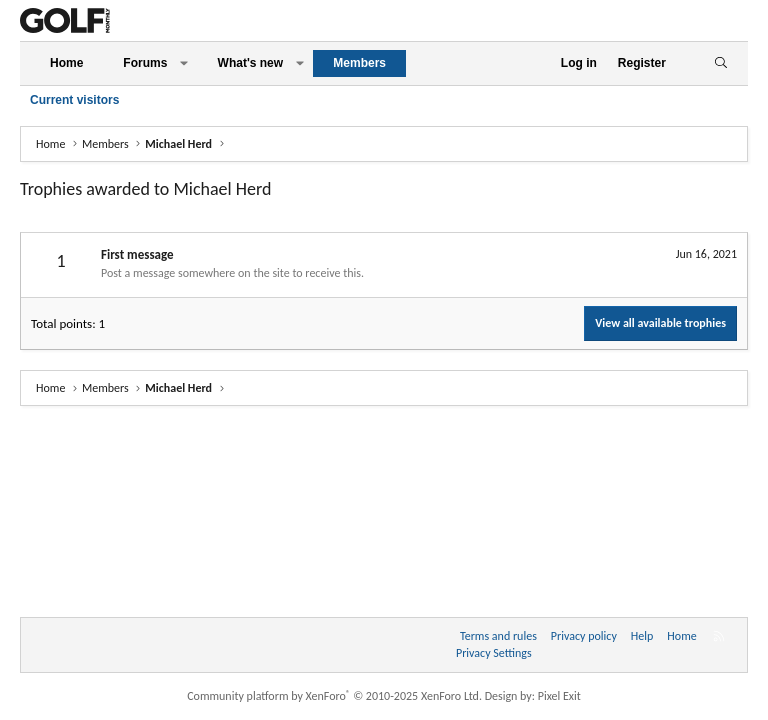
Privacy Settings (494, 653)
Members (359, 63)
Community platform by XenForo (334, 696)
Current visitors (74, 100)
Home (66, 63)
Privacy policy (584, 636)
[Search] (720, 63)
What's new (251, 63)
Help (642, 636)
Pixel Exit (559, 696)
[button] (184, 63)
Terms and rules (498, 636)
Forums (145, 63)
